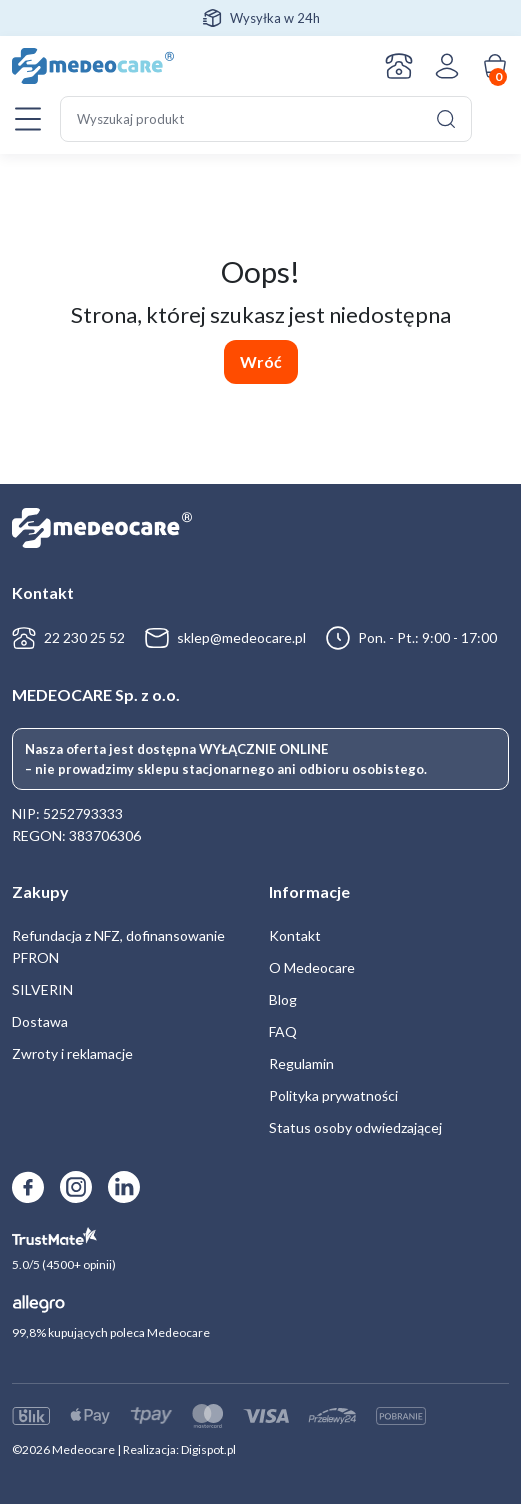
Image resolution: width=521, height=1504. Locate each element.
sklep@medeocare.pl (241, 637)
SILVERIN (42, 989)
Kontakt (399, 66)
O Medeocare (312, 967)
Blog (283, 999)
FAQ (283, 1031)
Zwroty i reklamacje (72, 1053)
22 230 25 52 (84, 637)
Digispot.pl (208, 1449)
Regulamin (301, 1063)
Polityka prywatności (333, 1095)
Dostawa (40, 1021)
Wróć (261, 361)
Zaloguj (447, 66)
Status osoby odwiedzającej (355, 1127)
